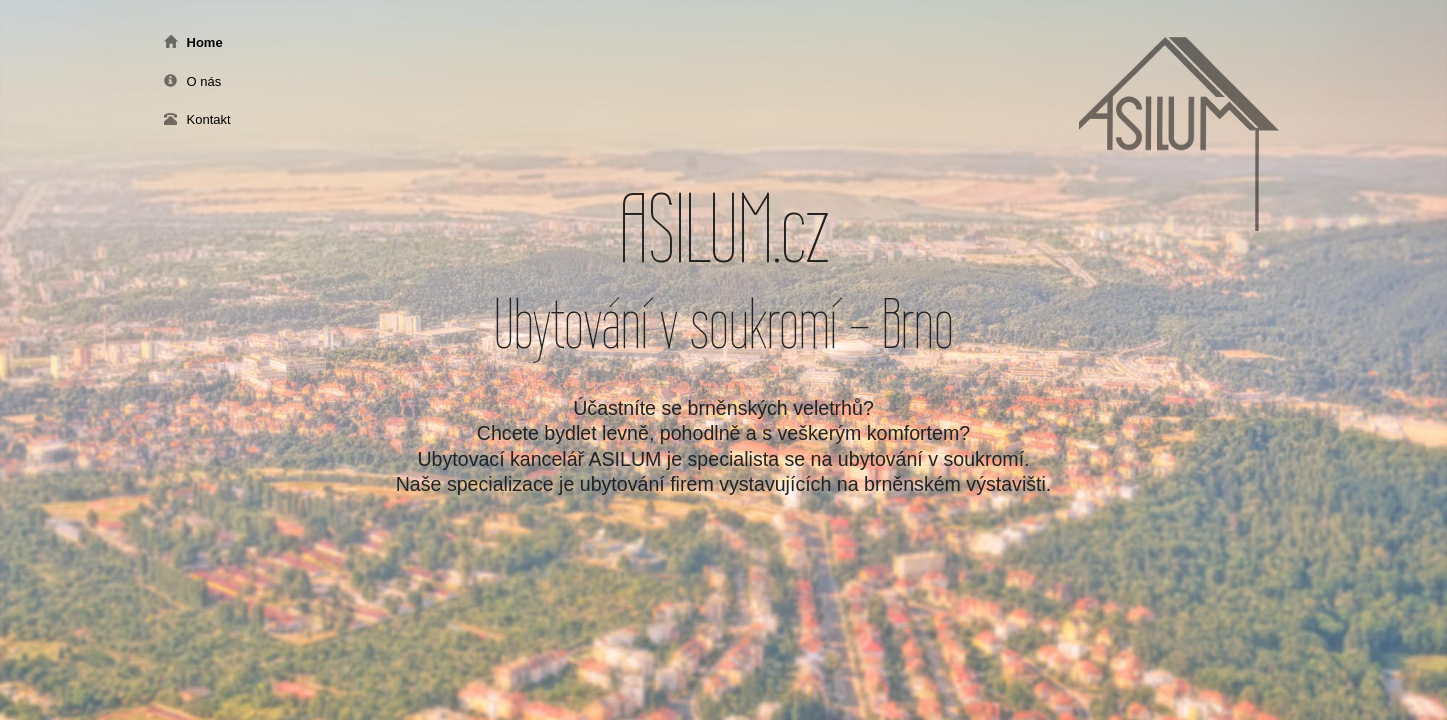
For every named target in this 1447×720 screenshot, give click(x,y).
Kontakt (197, 119)
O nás (193, 81)
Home (193, 42)
